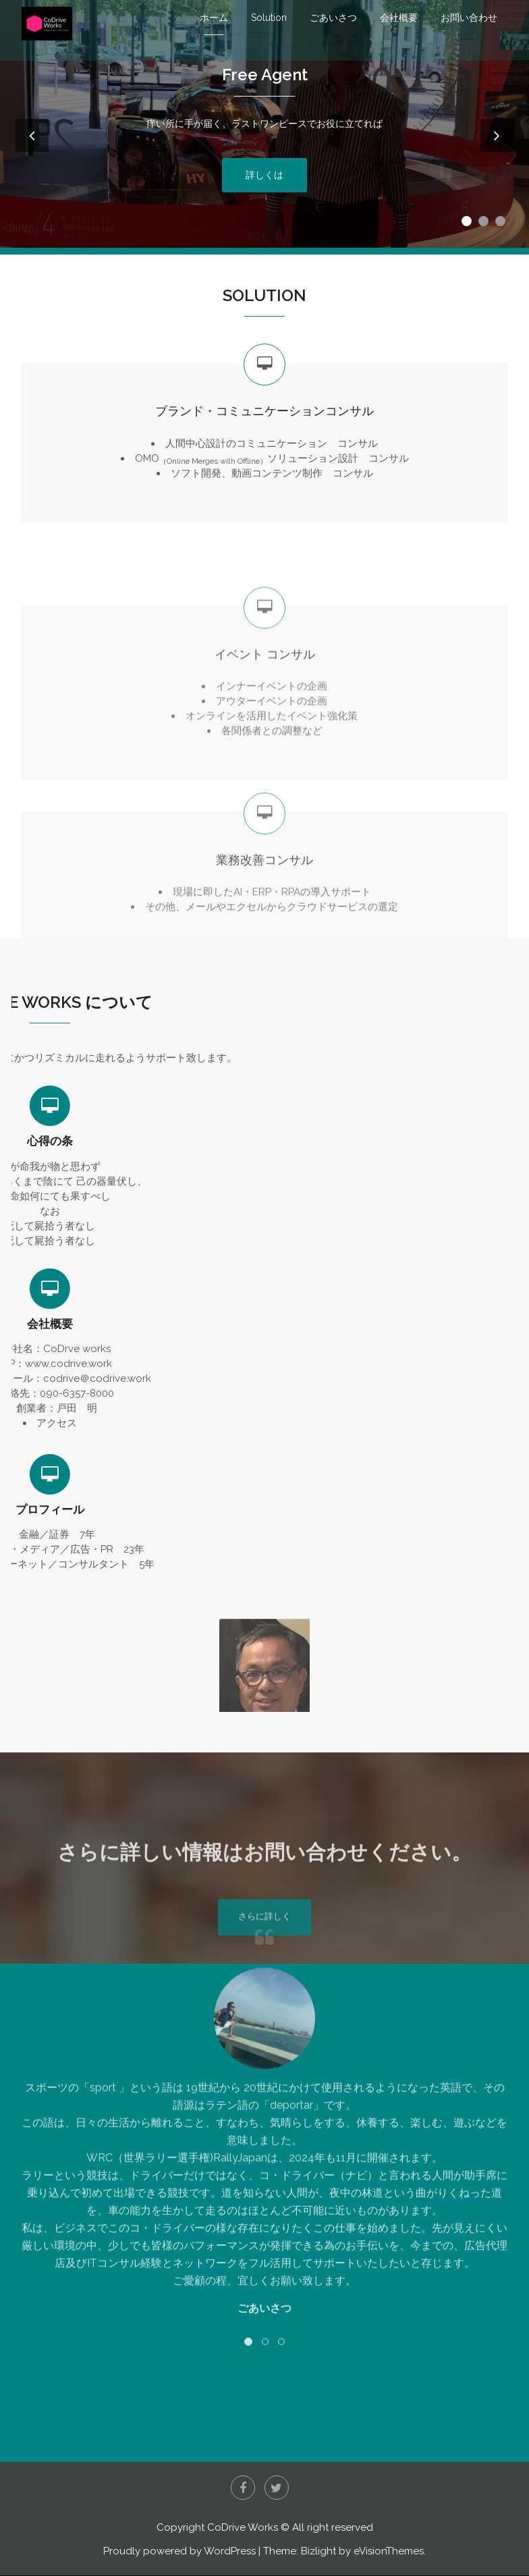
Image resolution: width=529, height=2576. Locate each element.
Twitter (276, 2488)
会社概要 (399, 17)
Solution (269, 17)
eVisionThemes (389, 2552)
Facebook (243, 2488)
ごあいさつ (333, 17)
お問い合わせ (469, 17)
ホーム (214, 17)
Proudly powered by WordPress (179, 2552)
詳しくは (264, 183)
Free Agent (265, 83)
